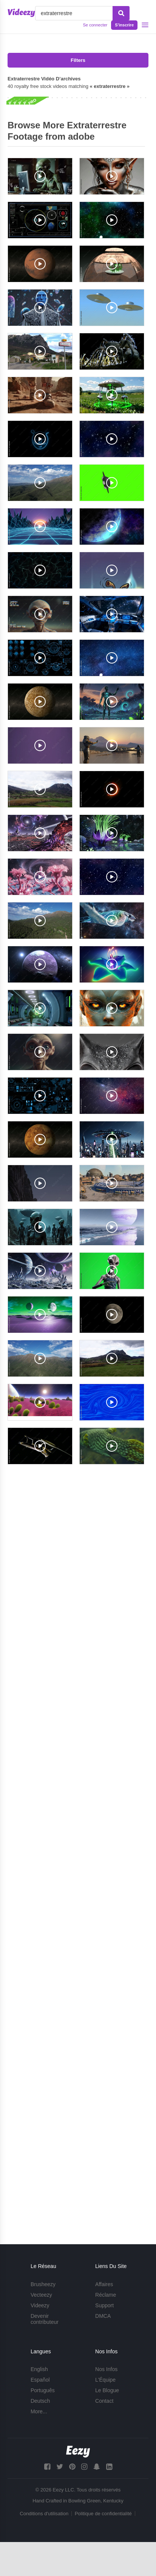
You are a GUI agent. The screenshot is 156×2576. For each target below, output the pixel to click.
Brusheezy (43, 2284)
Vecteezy (41, 2295)
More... (39, 2411)
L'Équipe (105, 2380)
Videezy (40, 2305)
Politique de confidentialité (103, 2513)
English (39, 2369)
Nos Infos (106, 2369)
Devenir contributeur (45, 2319)
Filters (78, 60)
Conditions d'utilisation (44, 2513)
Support (104, 2305)
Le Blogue (107, 2390)
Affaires (104, 2284)
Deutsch (40, 2401)
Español (40, 2380)
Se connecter (95, 25)
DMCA (103, 2316)
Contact (104, 2401)
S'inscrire (124, 25)
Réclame (105, 2295)
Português (43, 2390)
